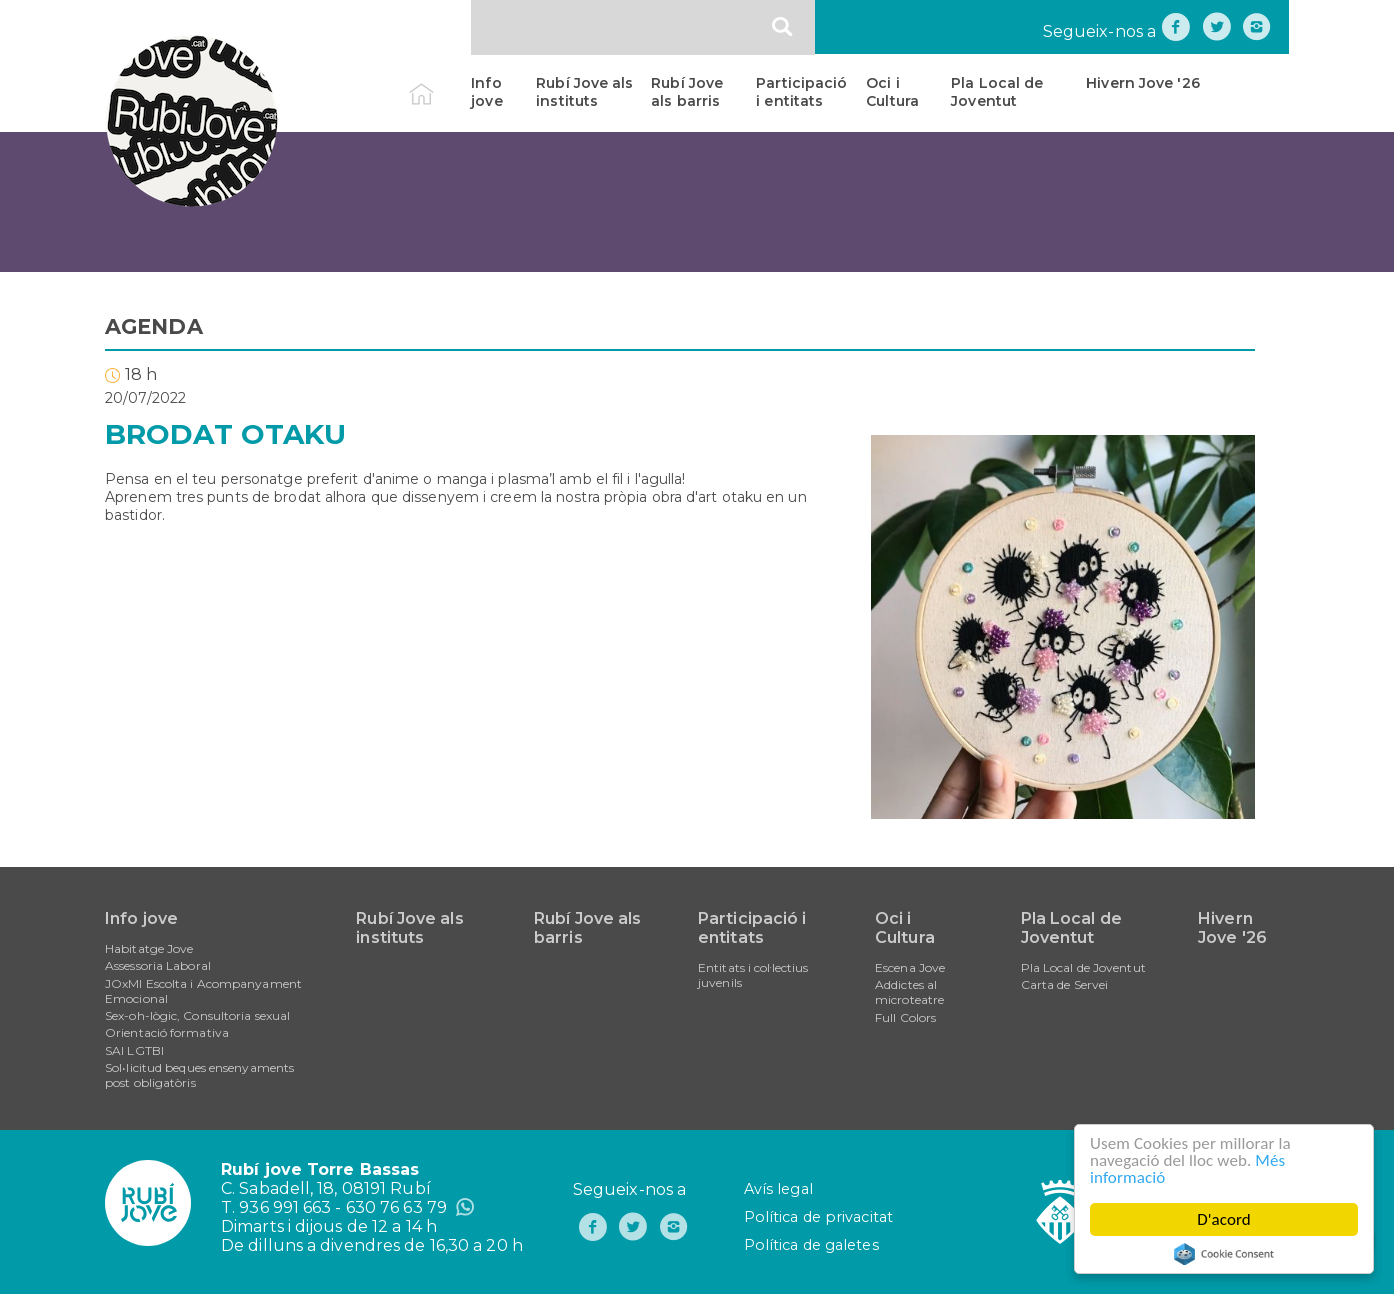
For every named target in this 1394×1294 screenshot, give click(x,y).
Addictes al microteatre (909, 992)
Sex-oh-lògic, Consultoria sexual (197, 1015)
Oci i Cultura (892, 92)
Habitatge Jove (149, 948)
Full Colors (905, 1017)
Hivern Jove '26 (1143, 83)
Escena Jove (910, 967)
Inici (438, 83)
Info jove (486, 92)
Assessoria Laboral (158, 965)
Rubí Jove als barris (687, 92)
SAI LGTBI (134, 1050)
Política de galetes (811, 1245)
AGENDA (154, 326)
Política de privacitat (818, 1217)
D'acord (1224, 1219)
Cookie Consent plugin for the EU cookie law (1224, 1254)
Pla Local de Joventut (997, 92)
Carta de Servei (1065, 984)
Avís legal (778, 1189)
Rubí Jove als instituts (584, 92)
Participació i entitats (801, 92)
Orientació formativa (167, 1032)
